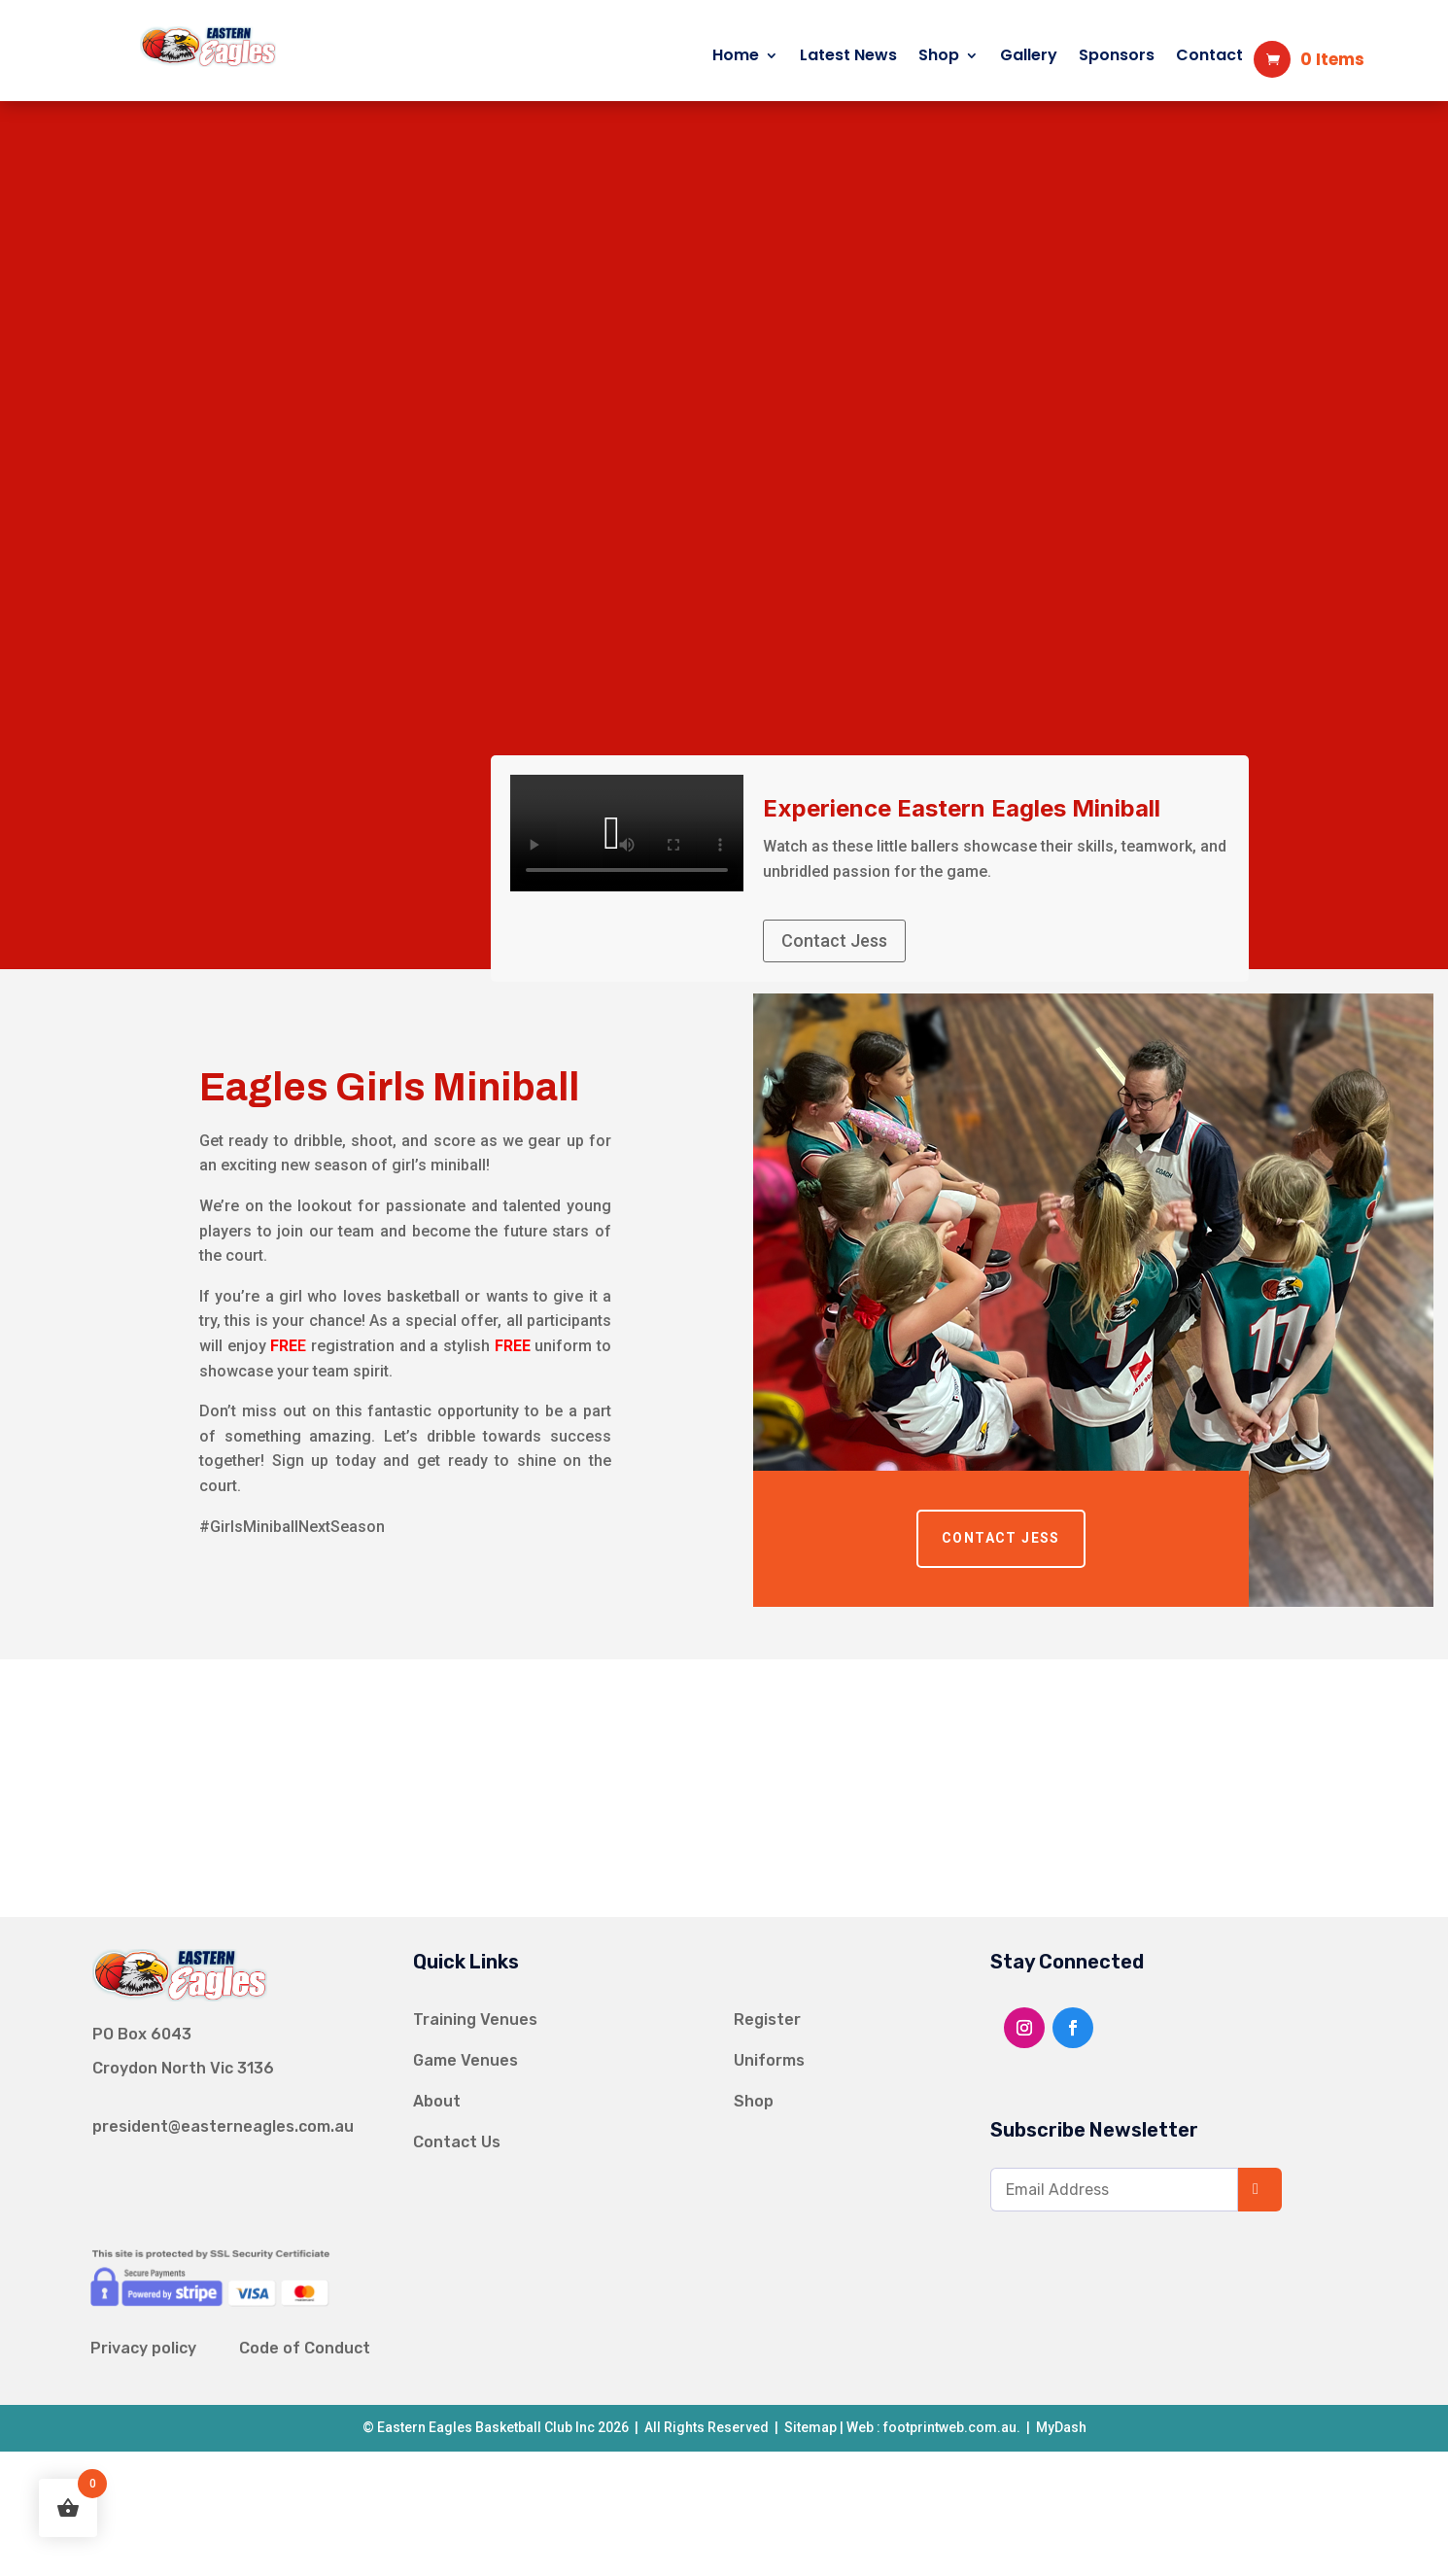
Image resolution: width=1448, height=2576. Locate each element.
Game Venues (465, 2060)
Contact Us (456, 2142)
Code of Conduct (304, 2348)
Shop (938, 57)
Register (767, 2019)
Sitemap (809, 2427)
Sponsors (1117, 57)
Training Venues (475, 2019)
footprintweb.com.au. (951, 2427)
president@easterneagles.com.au (223, 2126)
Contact (1209, 57)
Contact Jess (834, 940)
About (437, 2101)
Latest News (848, 57)
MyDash (1061, 2427)
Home (735, 57)
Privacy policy (143, 2348)
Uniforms (769, 2060)
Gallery (1028, 57)
